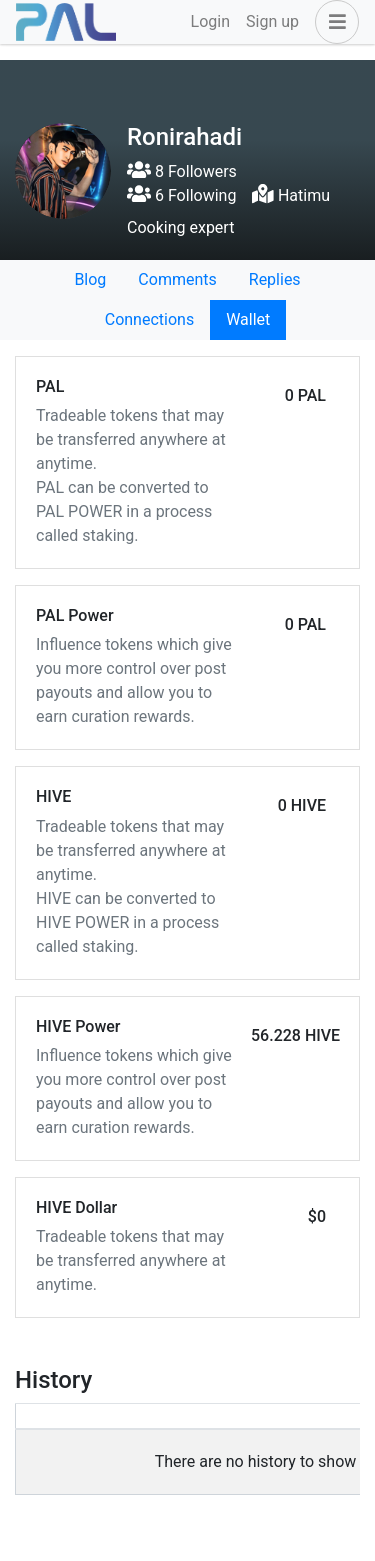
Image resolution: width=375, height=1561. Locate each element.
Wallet (248, 319)
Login (210, 21)
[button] (333, 22)
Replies (275, 279)
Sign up (272, 21)
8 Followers (182, 171)
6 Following (181, 195)
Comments (177, 279)
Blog (90, 279)
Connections (149, 319)
